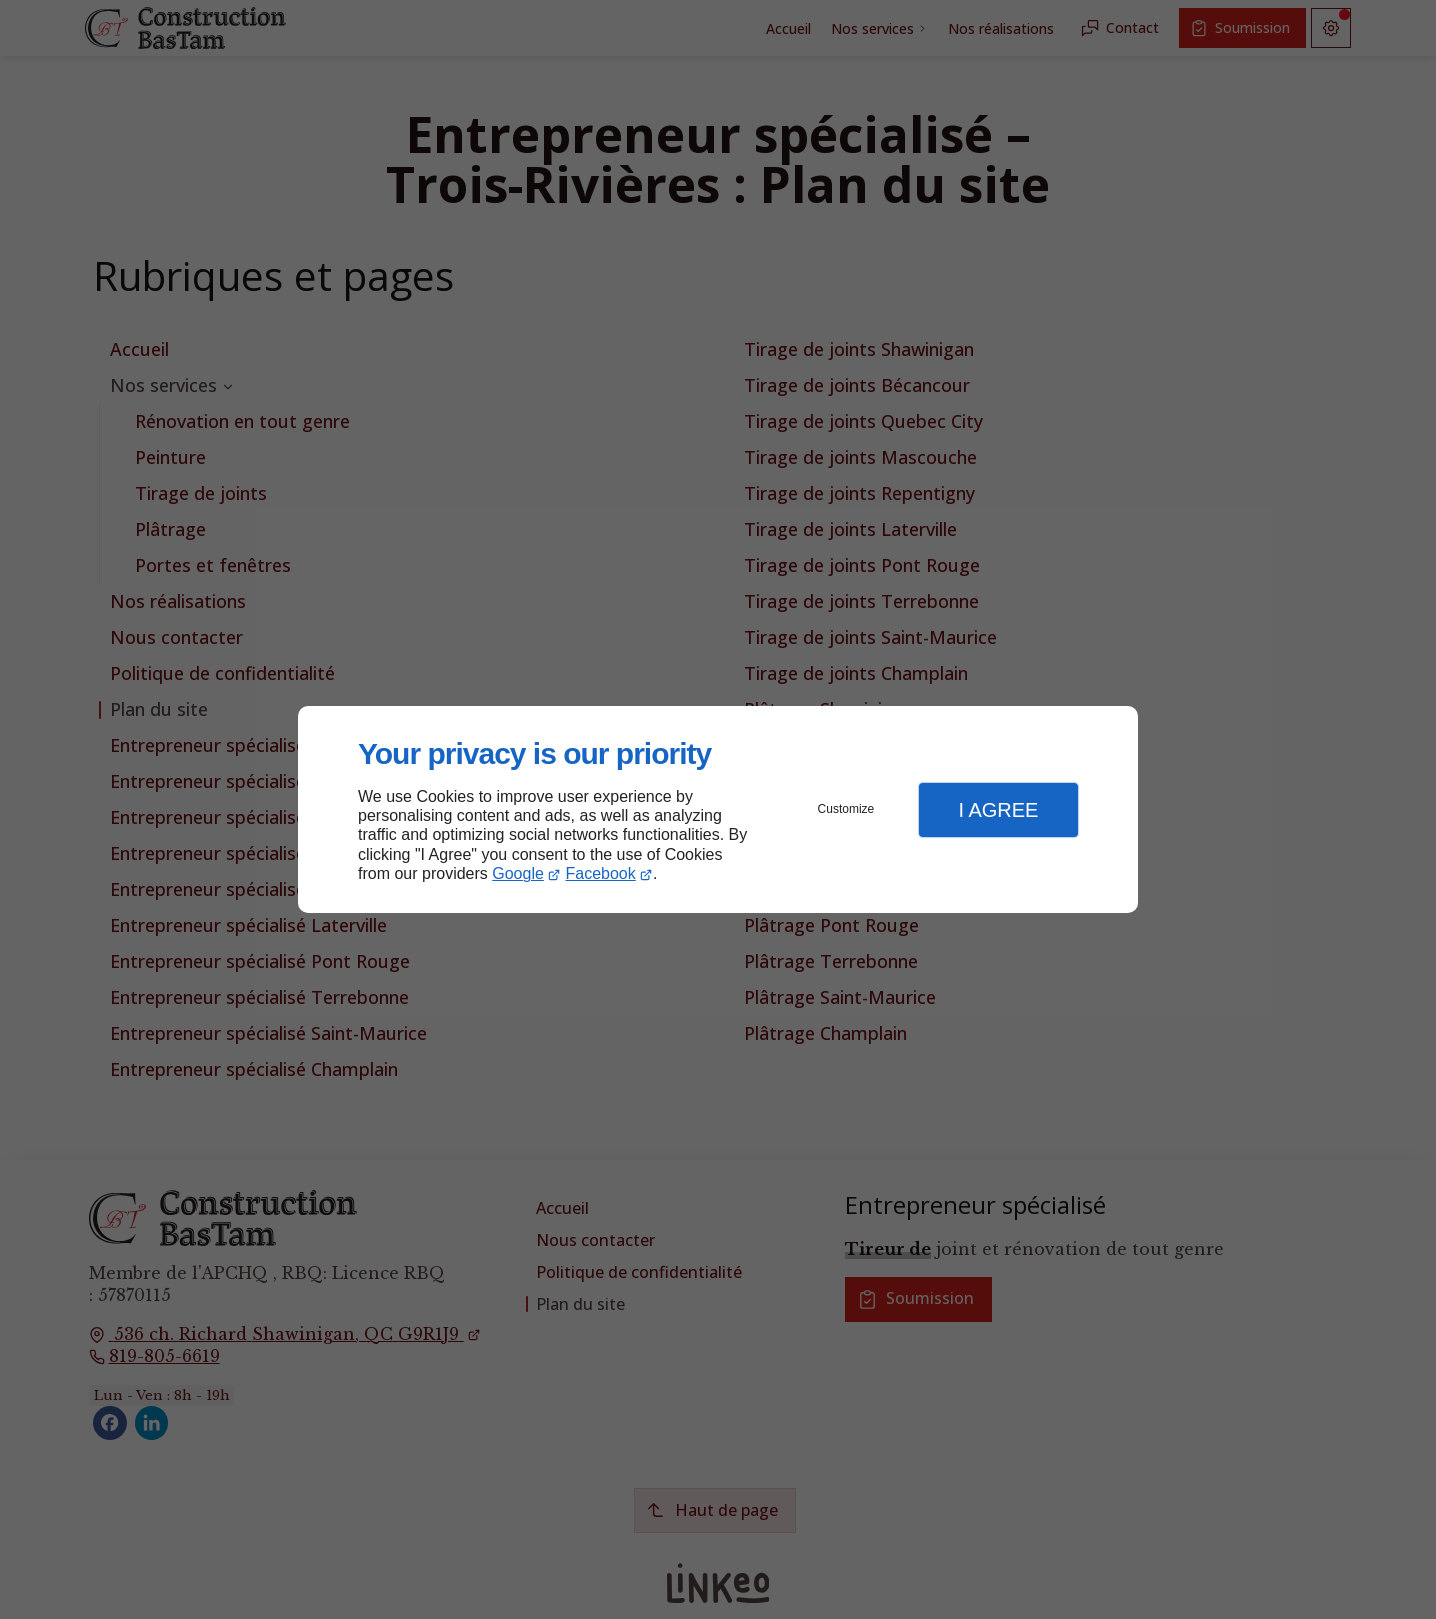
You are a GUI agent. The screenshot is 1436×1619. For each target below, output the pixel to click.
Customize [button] (846, 809)
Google (518, 873)
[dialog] (718, 809)
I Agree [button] (998, 810)
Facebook (601, 873)
